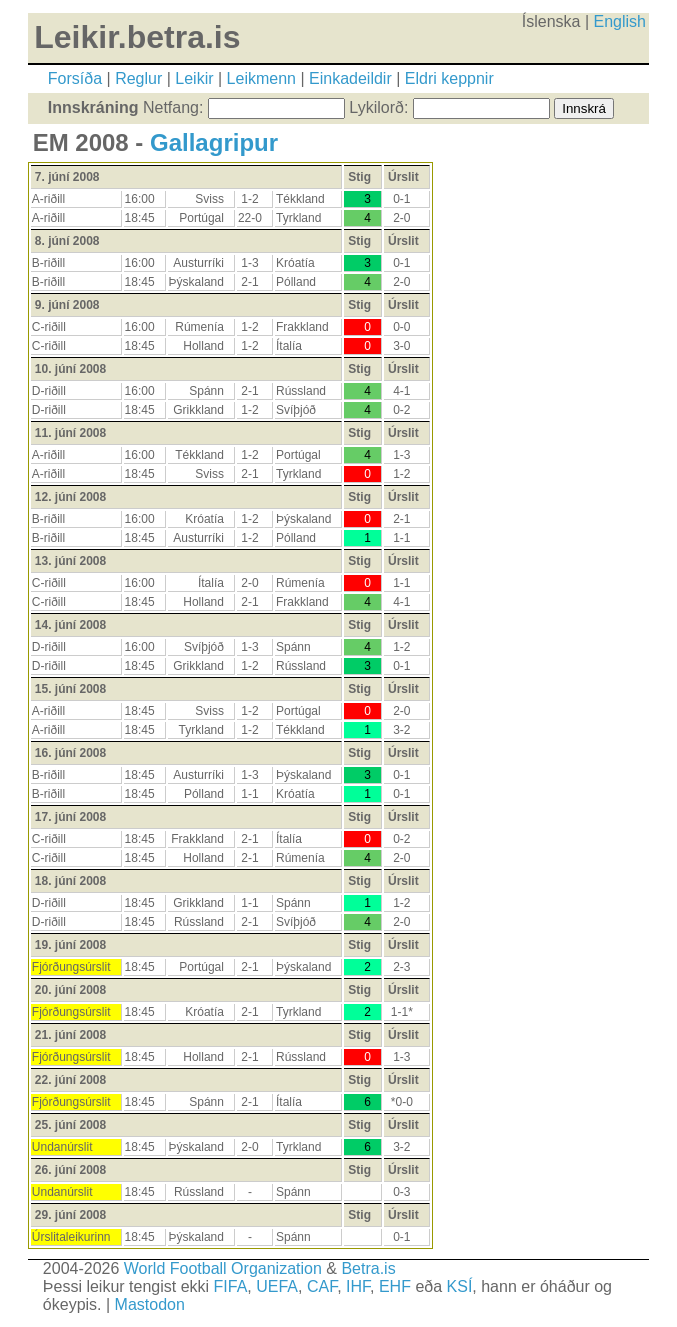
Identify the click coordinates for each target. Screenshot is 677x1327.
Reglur (138, 78)
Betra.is (368, 1268)
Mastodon (150, 1304)
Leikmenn (261, 78)
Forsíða (75, 78)
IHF (358, 1286)
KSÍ (460, 1286)
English (619, 21)
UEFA (277, 1286)
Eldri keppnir (449, 78)
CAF (322, 1286)
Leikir (194, 78)
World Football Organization (223, 1268)
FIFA (231, 1286)
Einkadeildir (350, 78)
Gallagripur (214, 142)
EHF (395, 1286)
